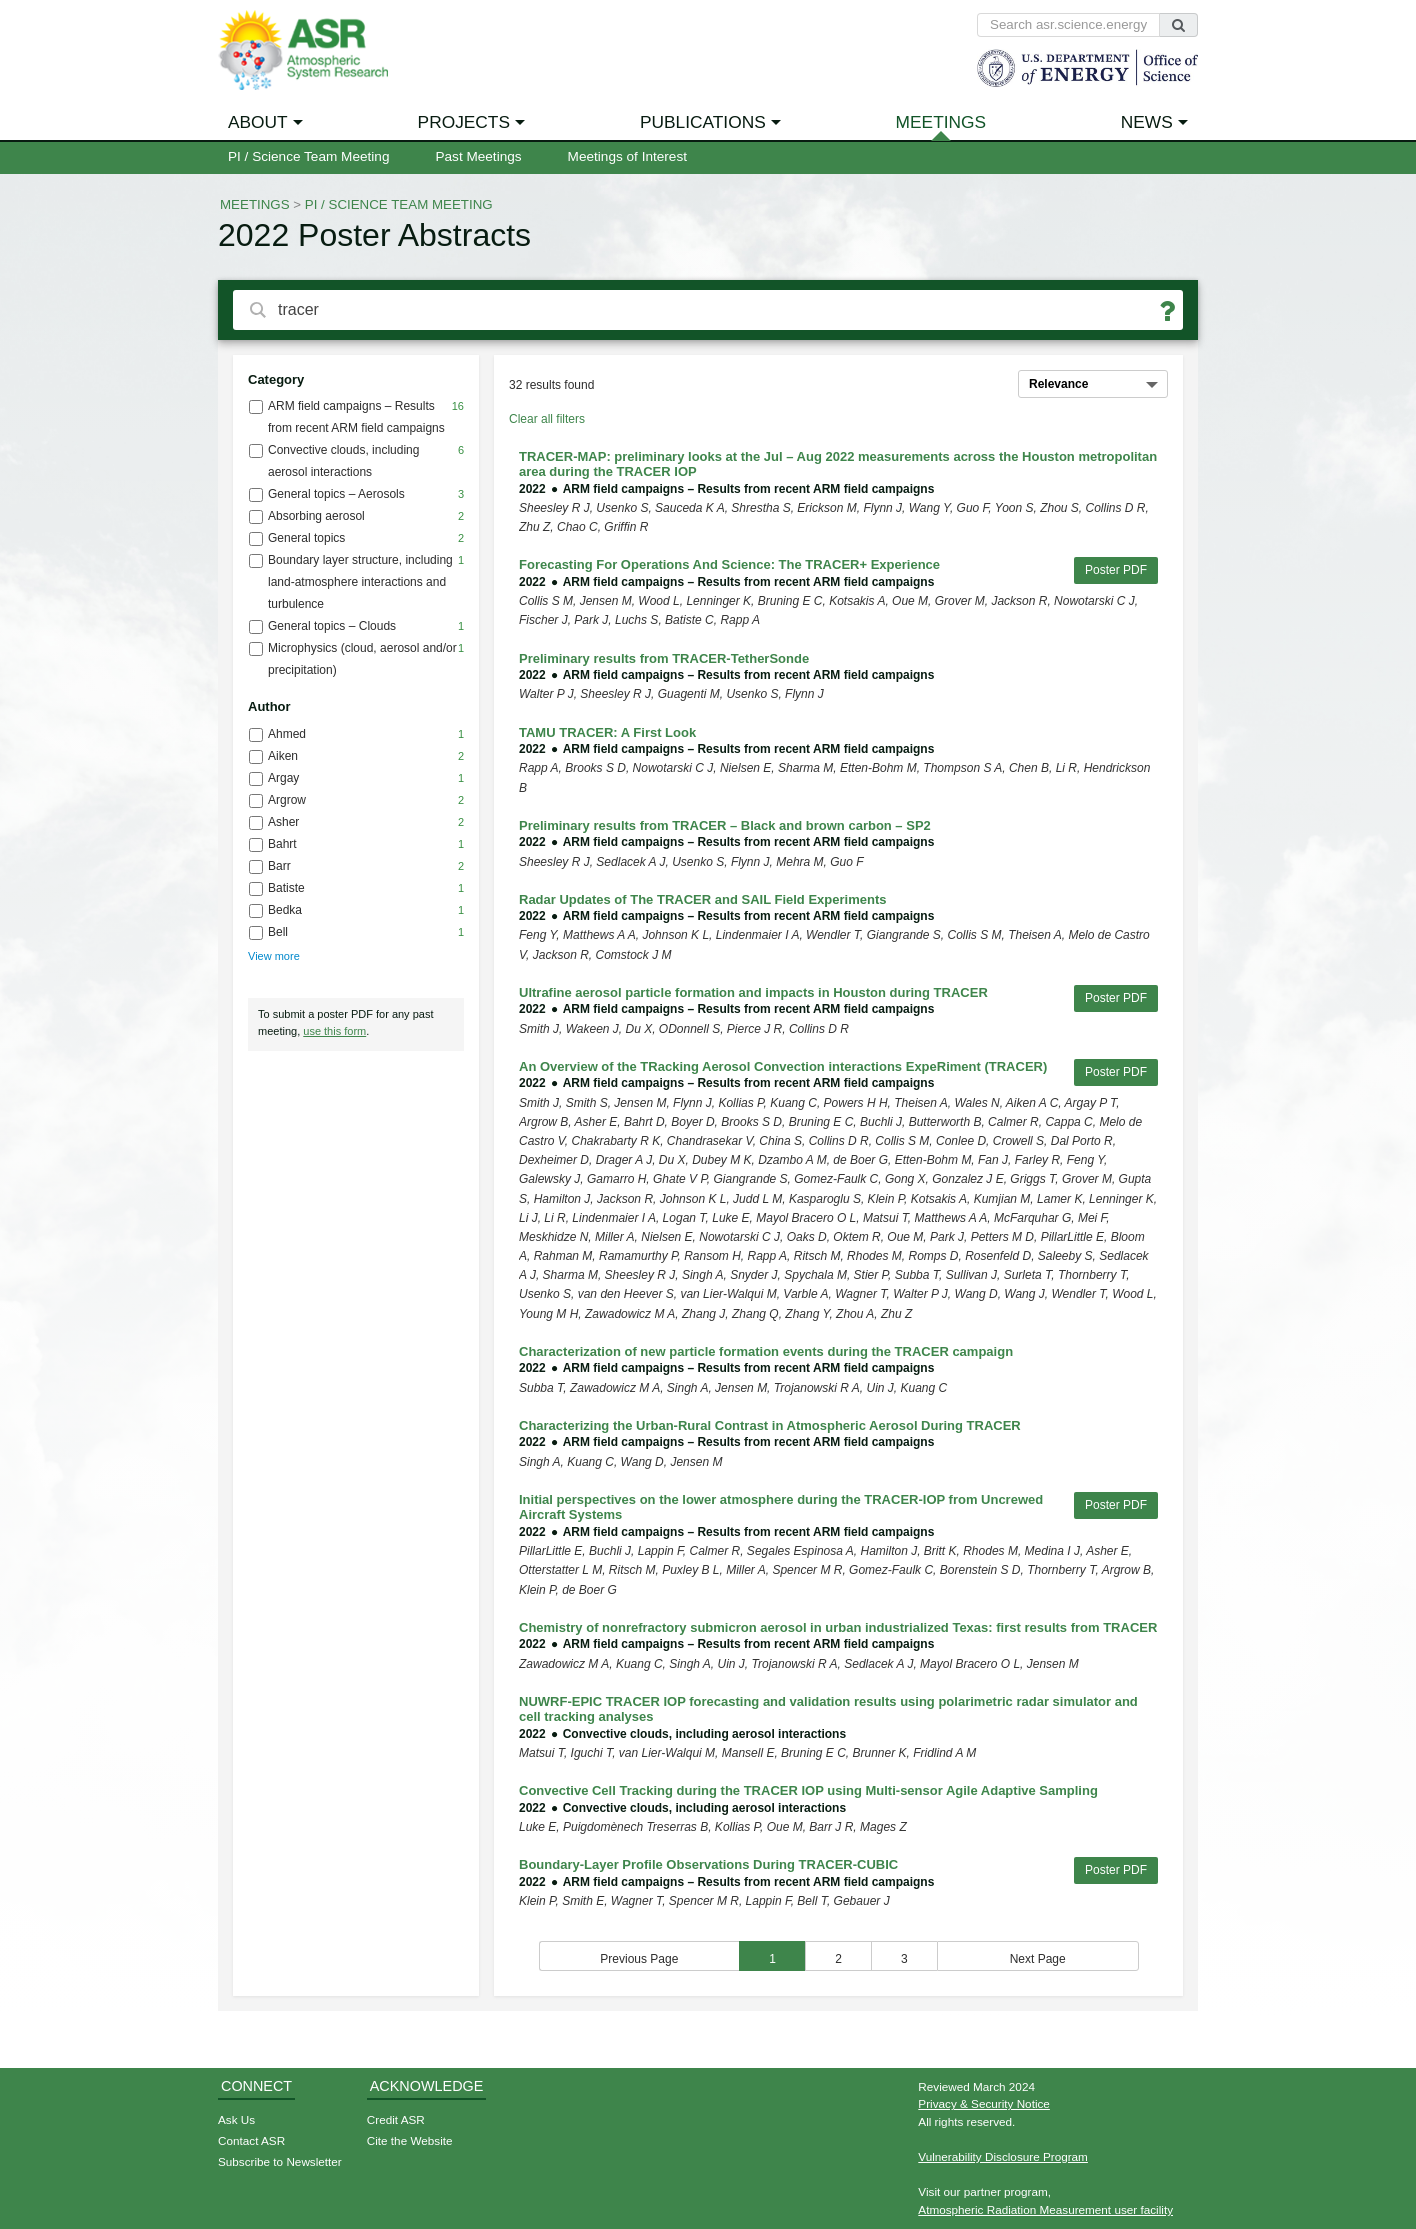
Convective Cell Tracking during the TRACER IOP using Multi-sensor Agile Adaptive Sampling (808, 1790)
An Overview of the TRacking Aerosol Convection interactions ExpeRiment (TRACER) (783, 1066)
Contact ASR (251, 2140)
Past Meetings (478, 156)
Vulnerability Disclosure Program (1003, 2156)
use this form (334, 1031)
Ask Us (236, 2119)
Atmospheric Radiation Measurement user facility (1045, 2209)
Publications (703, 122)
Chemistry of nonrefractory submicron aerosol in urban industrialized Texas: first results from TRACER (838, 1627)
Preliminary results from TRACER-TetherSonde (664, 658)
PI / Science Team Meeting (308, 156)
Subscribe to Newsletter (280, 2161)
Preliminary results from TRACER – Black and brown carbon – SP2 (725, 825)
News (1147, 122)
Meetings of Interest (627, 156)
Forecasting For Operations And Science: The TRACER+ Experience (729, 564)
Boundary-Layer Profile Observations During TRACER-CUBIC (708, 1864)
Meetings (941, 122)
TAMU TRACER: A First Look (607, 732)
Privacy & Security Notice (984, 2103)
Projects (464, 122)
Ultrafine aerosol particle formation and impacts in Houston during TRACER (753, 992)
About (258, 122)
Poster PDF (1116, 570)
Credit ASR (396, 2119)
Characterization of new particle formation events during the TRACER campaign (766, 1351)
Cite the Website (410, 2140)
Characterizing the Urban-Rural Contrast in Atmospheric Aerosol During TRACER (770, 1425)
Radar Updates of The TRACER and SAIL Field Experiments (702, 899)
